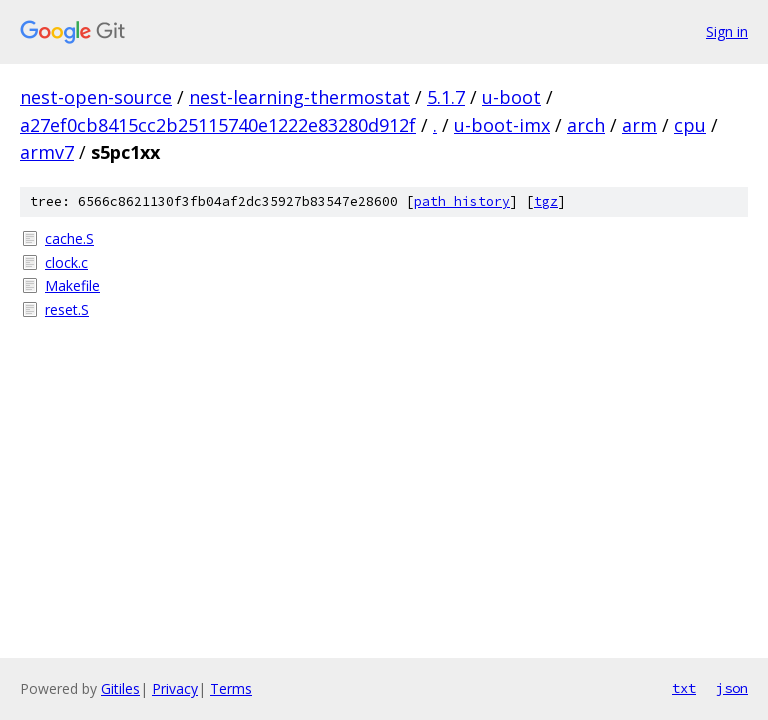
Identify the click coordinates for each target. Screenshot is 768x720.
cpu (690, 125)
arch (586, 125)
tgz (546, 201)
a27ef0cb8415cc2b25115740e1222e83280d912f (218, 125)
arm (639, 125)
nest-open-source (96, 97)
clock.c (66, 262)
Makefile (72, 285)
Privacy (175, 688)
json (732, 688)
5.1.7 (446, 97)
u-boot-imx (502, 125)
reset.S (67, 309)
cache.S (69, 238)
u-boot (511, 97)
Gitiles (120, 688)
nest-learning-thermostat (299, 97)
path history (462, 201)
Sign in (727, 31)
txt (684, 688)
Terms (231, 688)
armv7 (47, 152)
